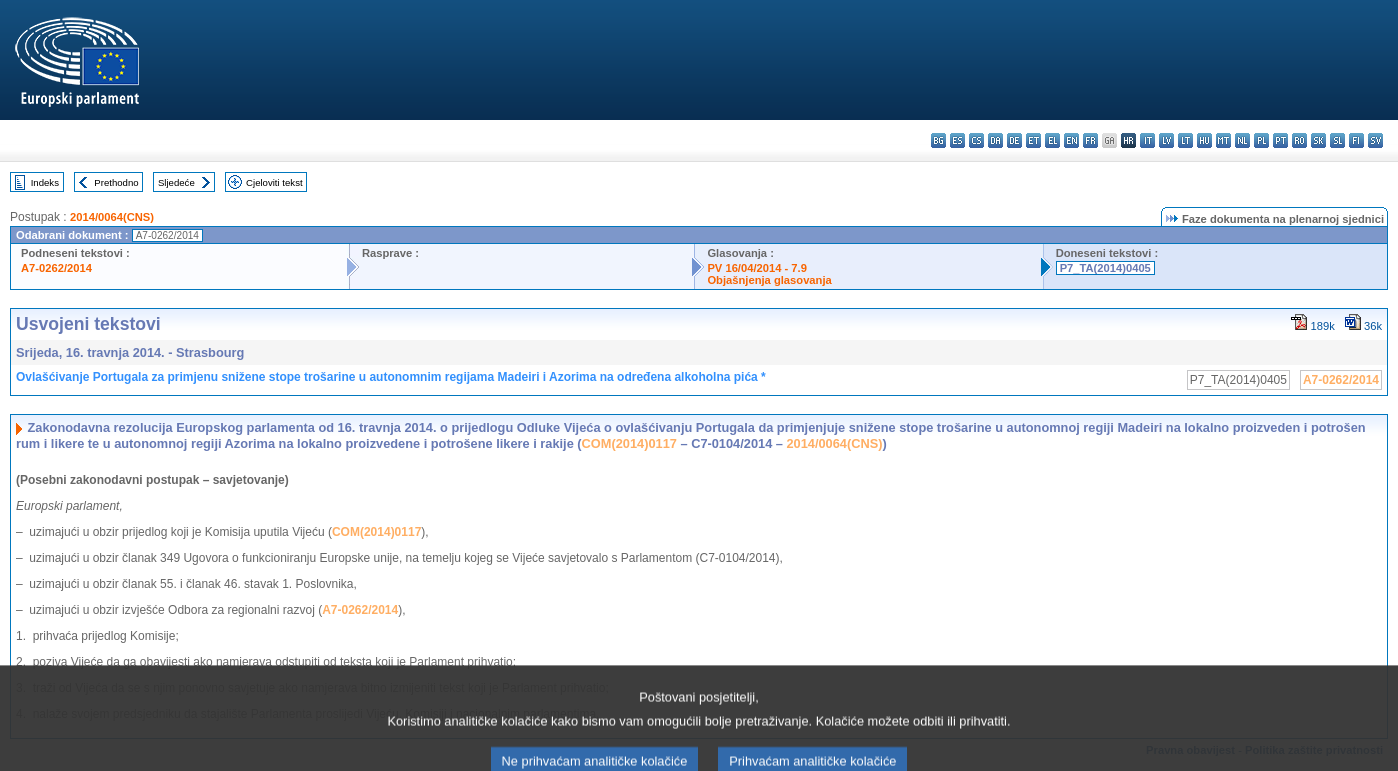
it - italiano (1147, 140)
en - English (1071, 140)
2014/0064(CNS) (112, 217)
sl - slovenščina (1337, 140)
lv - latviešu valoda (1166, 140)
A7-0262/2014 (56, 268)
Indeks (45, 182)
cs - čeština (976, 140)
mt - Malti (1223, 140)
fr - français (1090, 140)
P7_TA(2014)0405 (1105, 268)
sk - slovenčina (1318, 140)
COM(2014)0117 (629, 443)
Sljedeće (176, 182)
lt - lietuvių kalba (1185, 140)
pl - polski (1261, 140)
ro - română (1299, 140)
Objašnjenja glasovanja (769, 280)
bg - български (938, 140)
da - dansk (995, 140)
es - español (957, 140)
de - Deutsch (1014, 140)
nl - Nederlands (1242, 140)
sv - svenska (1375, 140)
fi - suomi (1356, 140)
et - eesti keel (1033, 140)
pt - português (1280, 140)
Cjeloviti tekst (274, 182)
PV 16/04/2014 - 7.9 (757, 268)
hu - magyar (1204, 140)
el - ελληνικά (1052, 140)
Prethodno (116, 182)
